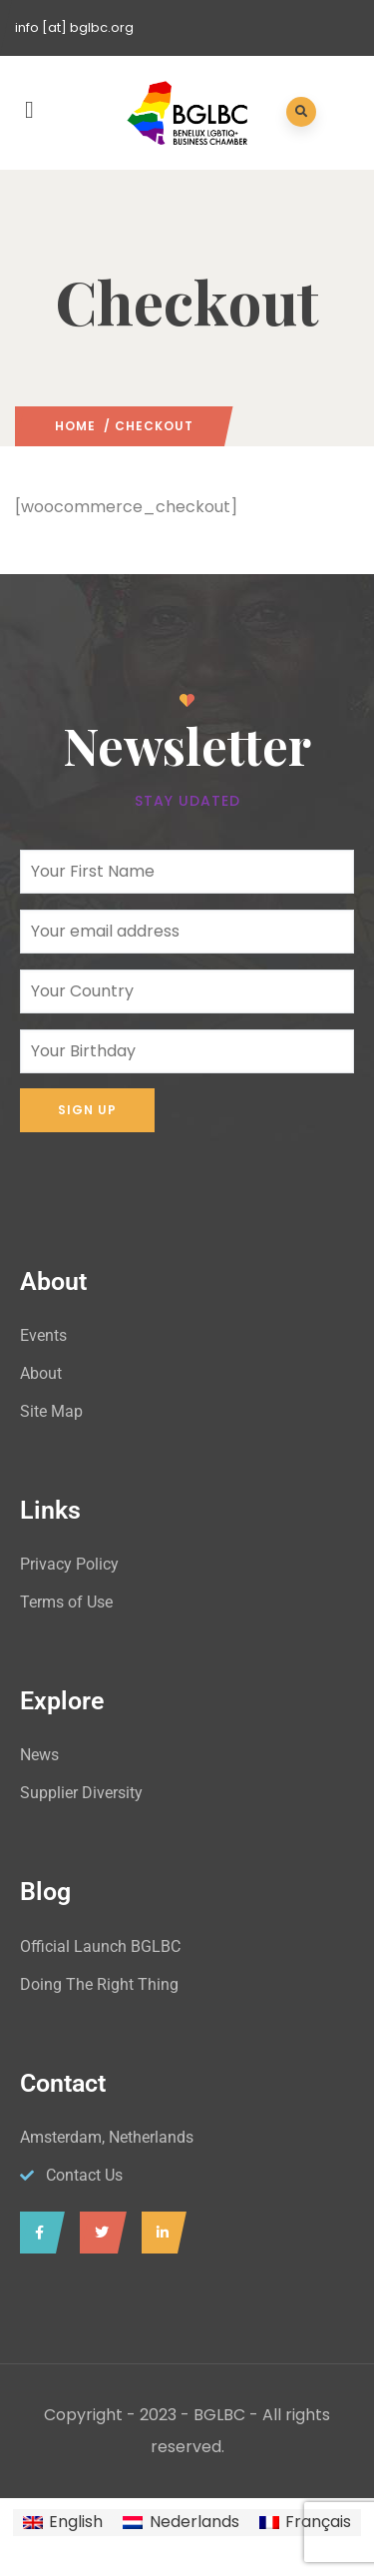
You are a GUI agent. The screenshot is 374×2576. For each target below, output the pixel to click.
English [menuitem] (76, 2521)
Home (75, 425)
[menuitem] (63, 2523)
